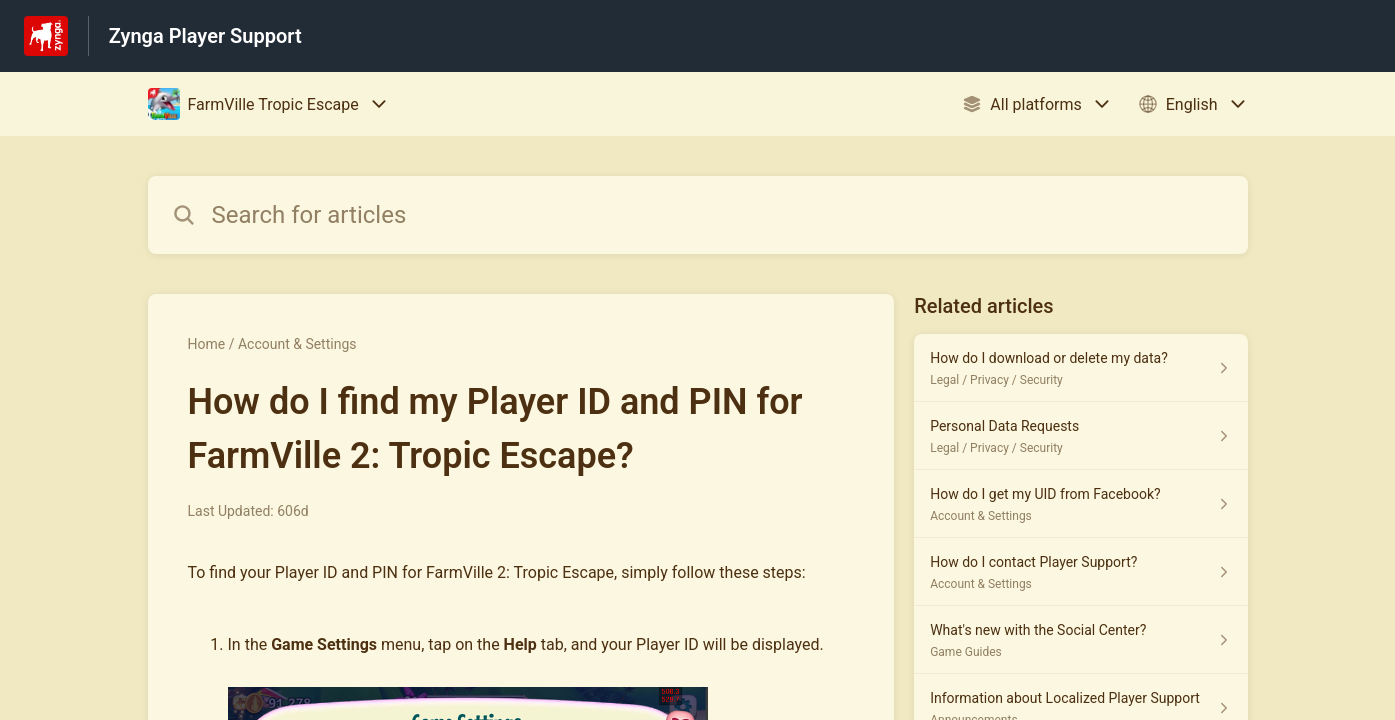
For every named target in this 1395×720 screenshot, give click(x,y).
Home (207, 344)
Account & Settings (297, 344)
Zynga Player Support (205, 36)
